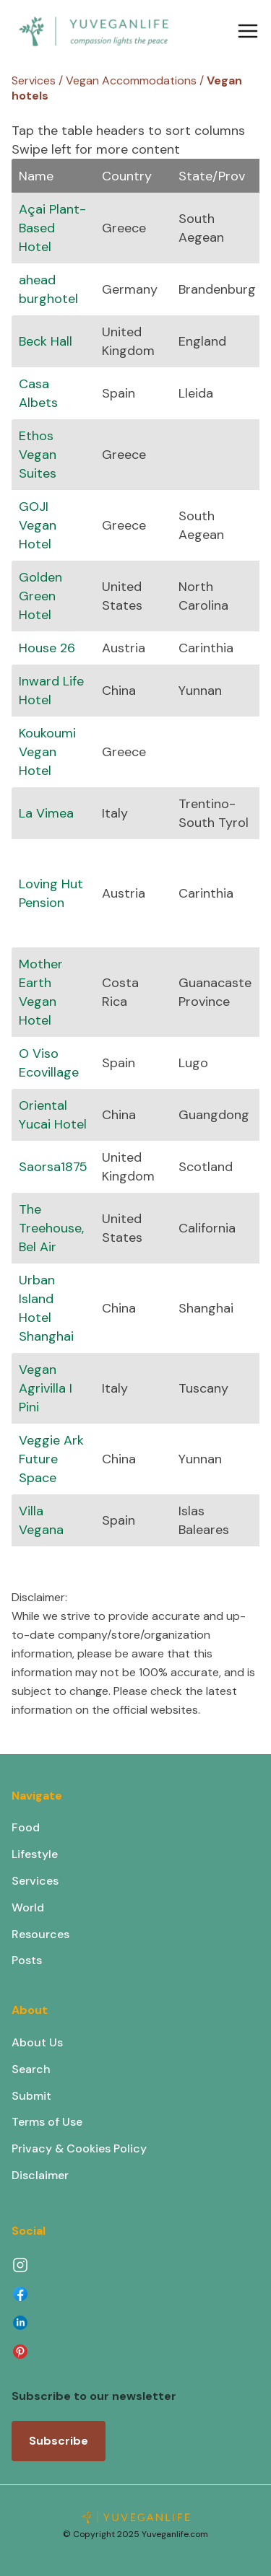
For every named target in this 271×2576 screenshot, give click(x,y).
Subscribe (58, 2440)
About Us (37, 2042)
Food (26, 1827)
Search (31, 2069)
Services (35, 1880)
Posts (27, 1960)
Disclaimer (40, 2175)
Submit (31, 2095)
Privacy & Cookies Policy (79, 2148)
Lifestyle (35, 1854)
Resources (40, 1934)
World (28, 1907)
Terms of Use (47, 2121)
